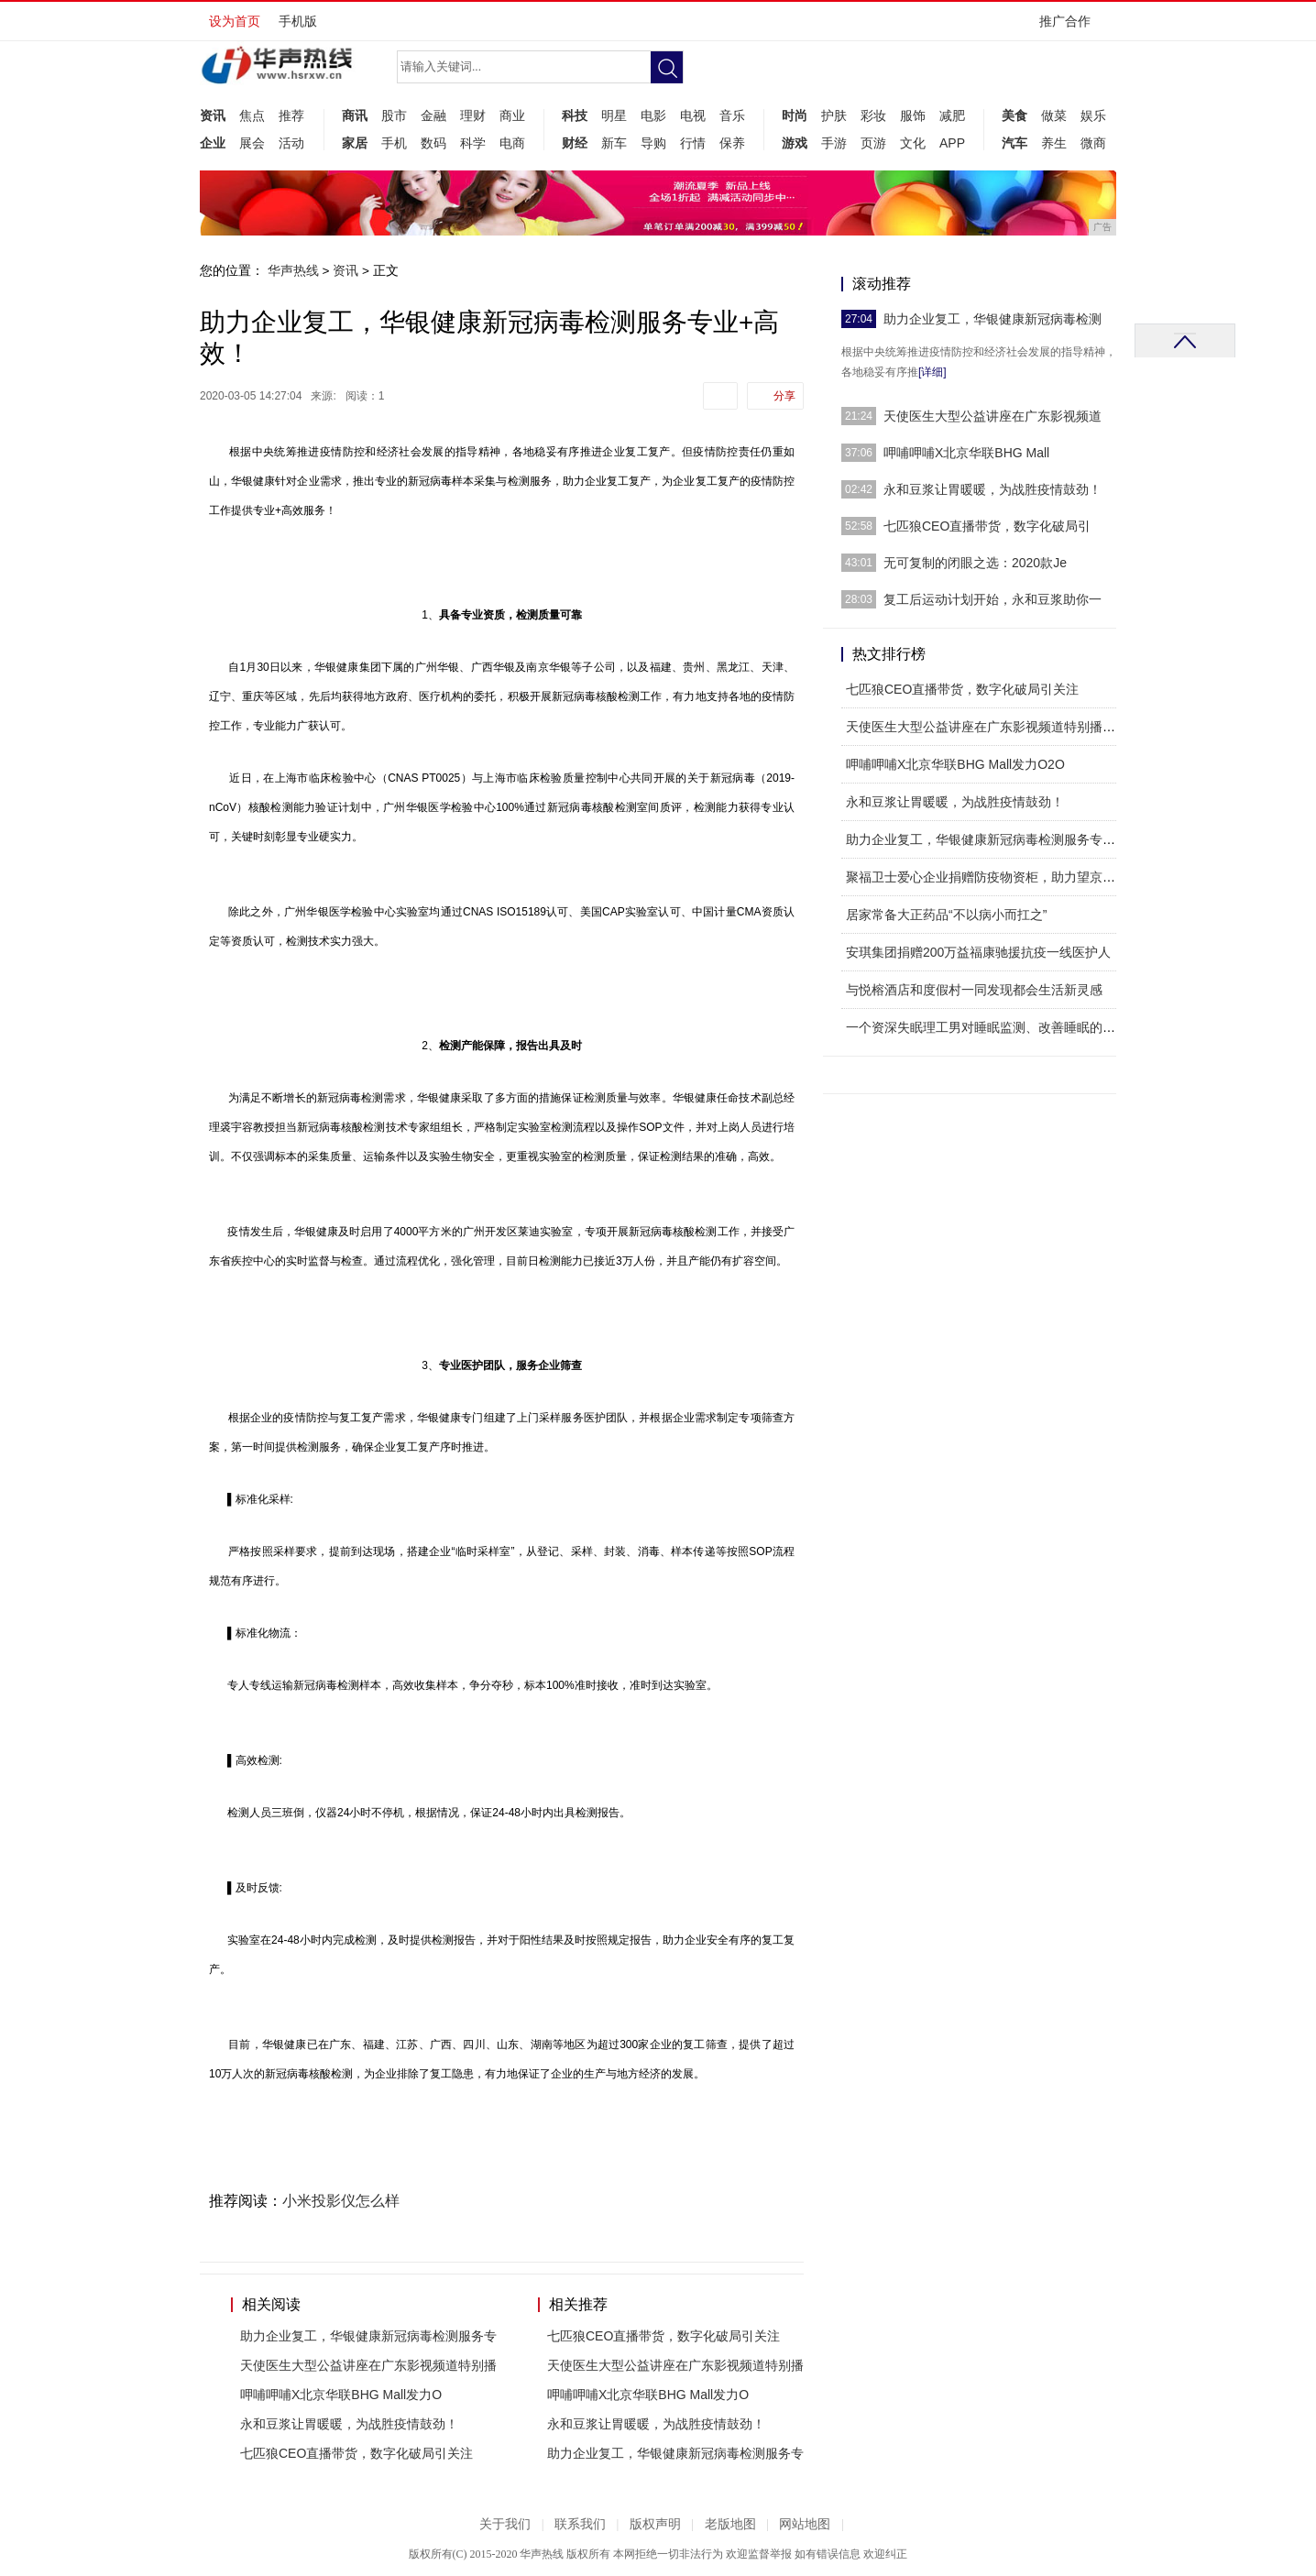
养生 (1054, 143)
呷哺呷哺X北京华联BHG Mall (966, 452)
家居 (354, 143)
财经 (574, 143)
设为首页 (234, 21)
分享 (784, 395)
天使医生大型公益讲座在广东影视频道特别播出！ (987, 726)
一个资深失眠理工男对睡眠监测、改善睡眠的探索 (987, 1027)
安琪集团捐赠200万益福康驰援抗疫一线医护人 (978, 952)
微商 (1093, 143)
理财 (473, 115)
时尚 (794, 115)
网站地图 (804, 2524)
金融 (433, 115)
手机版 (298, 21)
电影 (653, 115)
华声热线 (293, 270)
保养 (732, 143)
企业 (212, 143)
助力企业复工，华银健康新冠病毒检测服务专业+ (984, 839)
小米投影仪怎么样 (341, 2201)
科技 (574, 115)
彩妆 (873, 115)
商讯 (354, 115)
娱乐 (1093, 115)
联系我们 (580, 2524)
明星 (614, 115)
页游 (873, 143)
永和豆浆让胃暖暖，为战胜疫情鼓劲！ (349, 2424)
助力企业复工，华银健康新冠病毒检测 (992, 319)
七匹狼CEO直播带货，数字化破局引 (987, 526)
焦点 (252, 115)
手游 (834, 143)
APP (952, 143)
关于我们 (505, 2524)
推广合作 (1070, 27)
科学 (473, 143)
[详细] (932, 372)
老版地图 (730, 2524)
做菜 (1054, 115)
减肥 (952, 115)
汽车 (1014, 143)
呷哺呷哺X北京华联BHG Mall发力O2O (955, 764)
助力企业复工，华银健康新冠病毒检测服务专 (368, 2336)
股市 (394, 115)
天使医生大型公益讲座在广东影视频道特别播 (368, 2365)
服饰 (913, 115)
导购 (653, 143)
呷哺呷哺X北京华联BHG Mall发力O (341, 2394)
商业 (512, 115)
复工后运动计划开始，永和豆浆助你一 (992, 599)
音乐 (732, 115)
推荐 (291, 115)
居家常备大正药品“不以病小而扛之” (946, 914)
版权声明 (655, 2524)
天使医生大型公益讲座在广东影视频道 (992, 416)
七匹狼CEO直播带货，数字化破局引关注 (356, 2453)
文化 (913, 143)
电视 (693, 115)
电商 (512, 143)
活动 (291, 143)
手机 (394, 143)
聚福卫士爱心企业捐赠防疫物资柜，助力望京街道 (987, 877)
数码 (433, 143)
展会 (252, 143)
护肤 (834, 115)
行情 (693, 143)
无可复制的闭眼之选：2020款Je (975, 562)
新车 (614, 143)
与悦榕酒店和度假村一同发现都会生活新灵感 (974, 989)
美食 (1014, 115)
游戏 (794, 143)
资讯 (212, 115)
